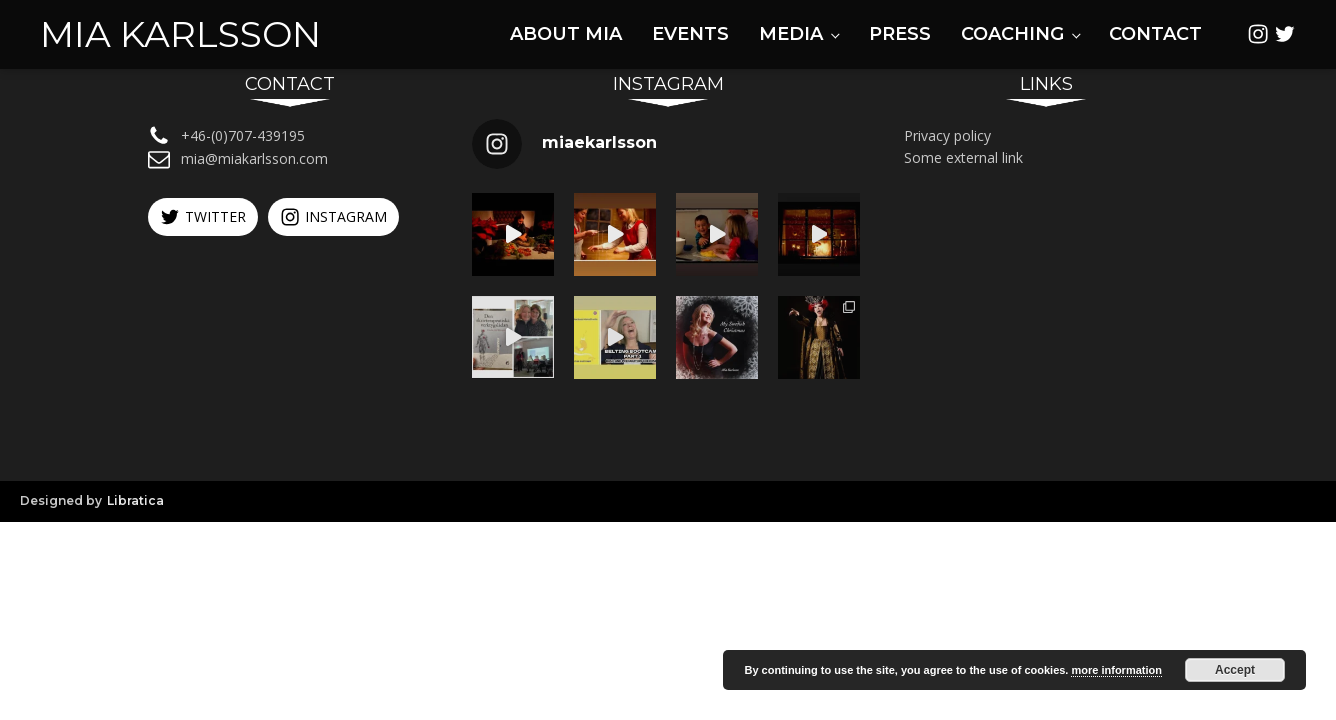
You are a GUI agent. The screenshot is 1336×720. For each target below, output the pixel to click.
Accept (1235, 670)
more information (1116, 670)
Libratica (135, 500)
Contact (1155, 34)
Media (791, 34)
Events (690, 34)
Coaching (1012, 34)
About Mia (566, 34)
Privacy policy (947, 135)
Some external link (963, 157)
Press (900, 34)
